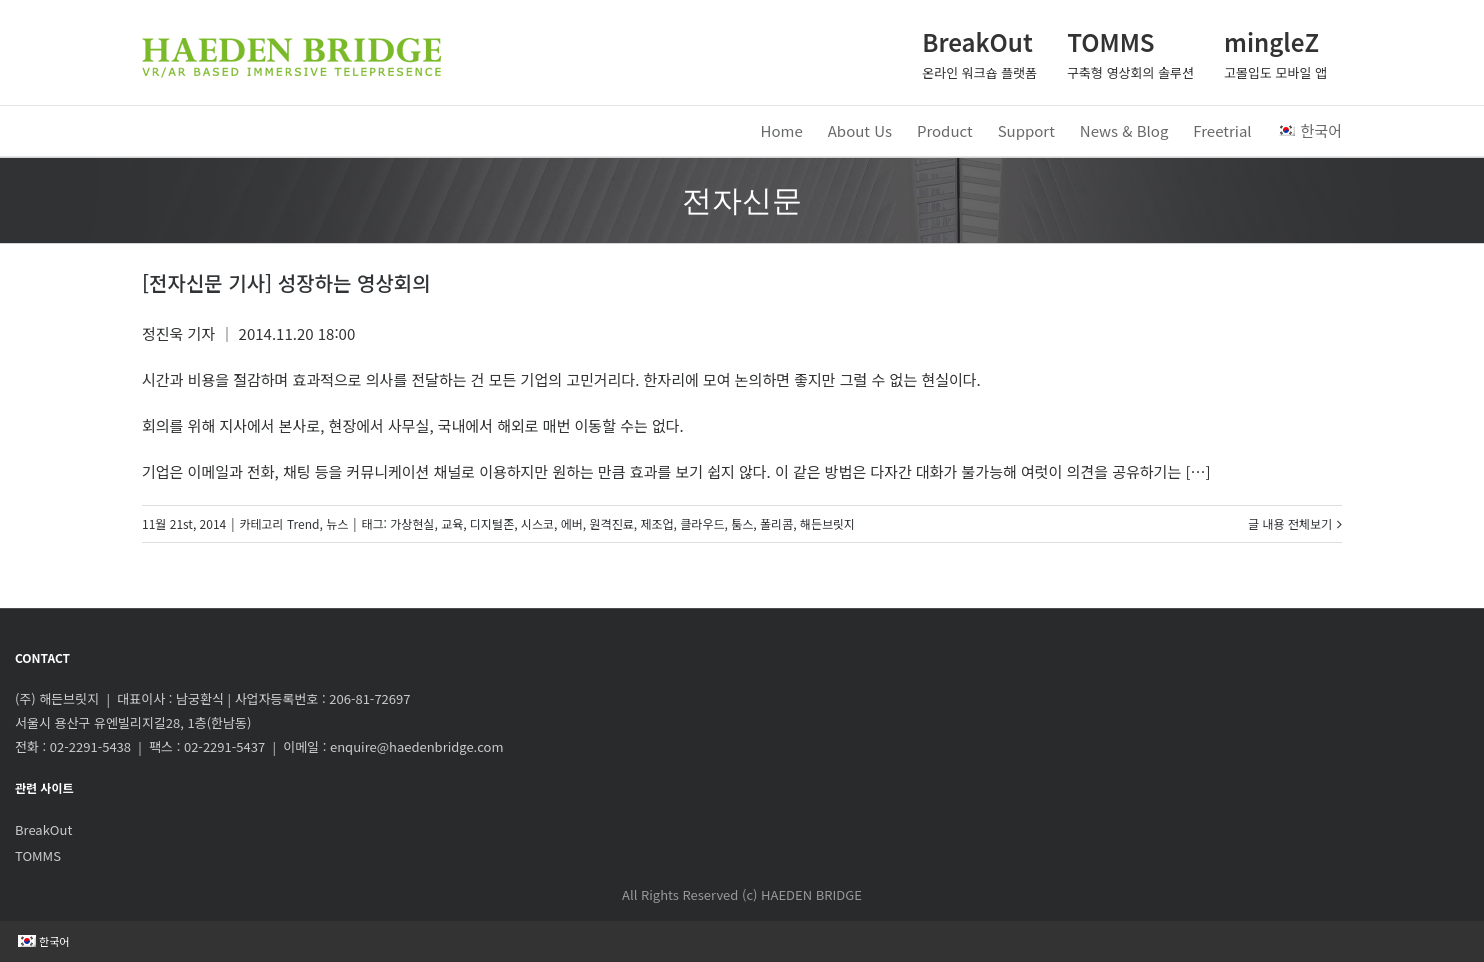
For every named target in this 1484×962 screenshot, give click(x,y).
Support (1026, 130)
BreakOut (43, 829)
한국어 (1309, 130)
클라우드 (702, 523)
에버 (572, 523)
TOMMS (38, 855)
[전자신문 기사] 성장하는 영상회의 (286, 282)
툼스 (742, 523)
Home (782, 130)
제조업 (656, 523)
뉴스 (337, 523)
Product (945, 130)
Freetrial (1222, 130)
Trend (303, 523)
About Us (860, 130)
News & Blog (1124, 130)
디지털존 (492, 523)
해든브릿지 (827, 523)
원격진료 (612, 523)
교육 (452, 523)
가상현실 (412, 523)
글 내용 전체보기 (1290, 523)
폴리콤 (776, 523)
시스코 (537, 523)
